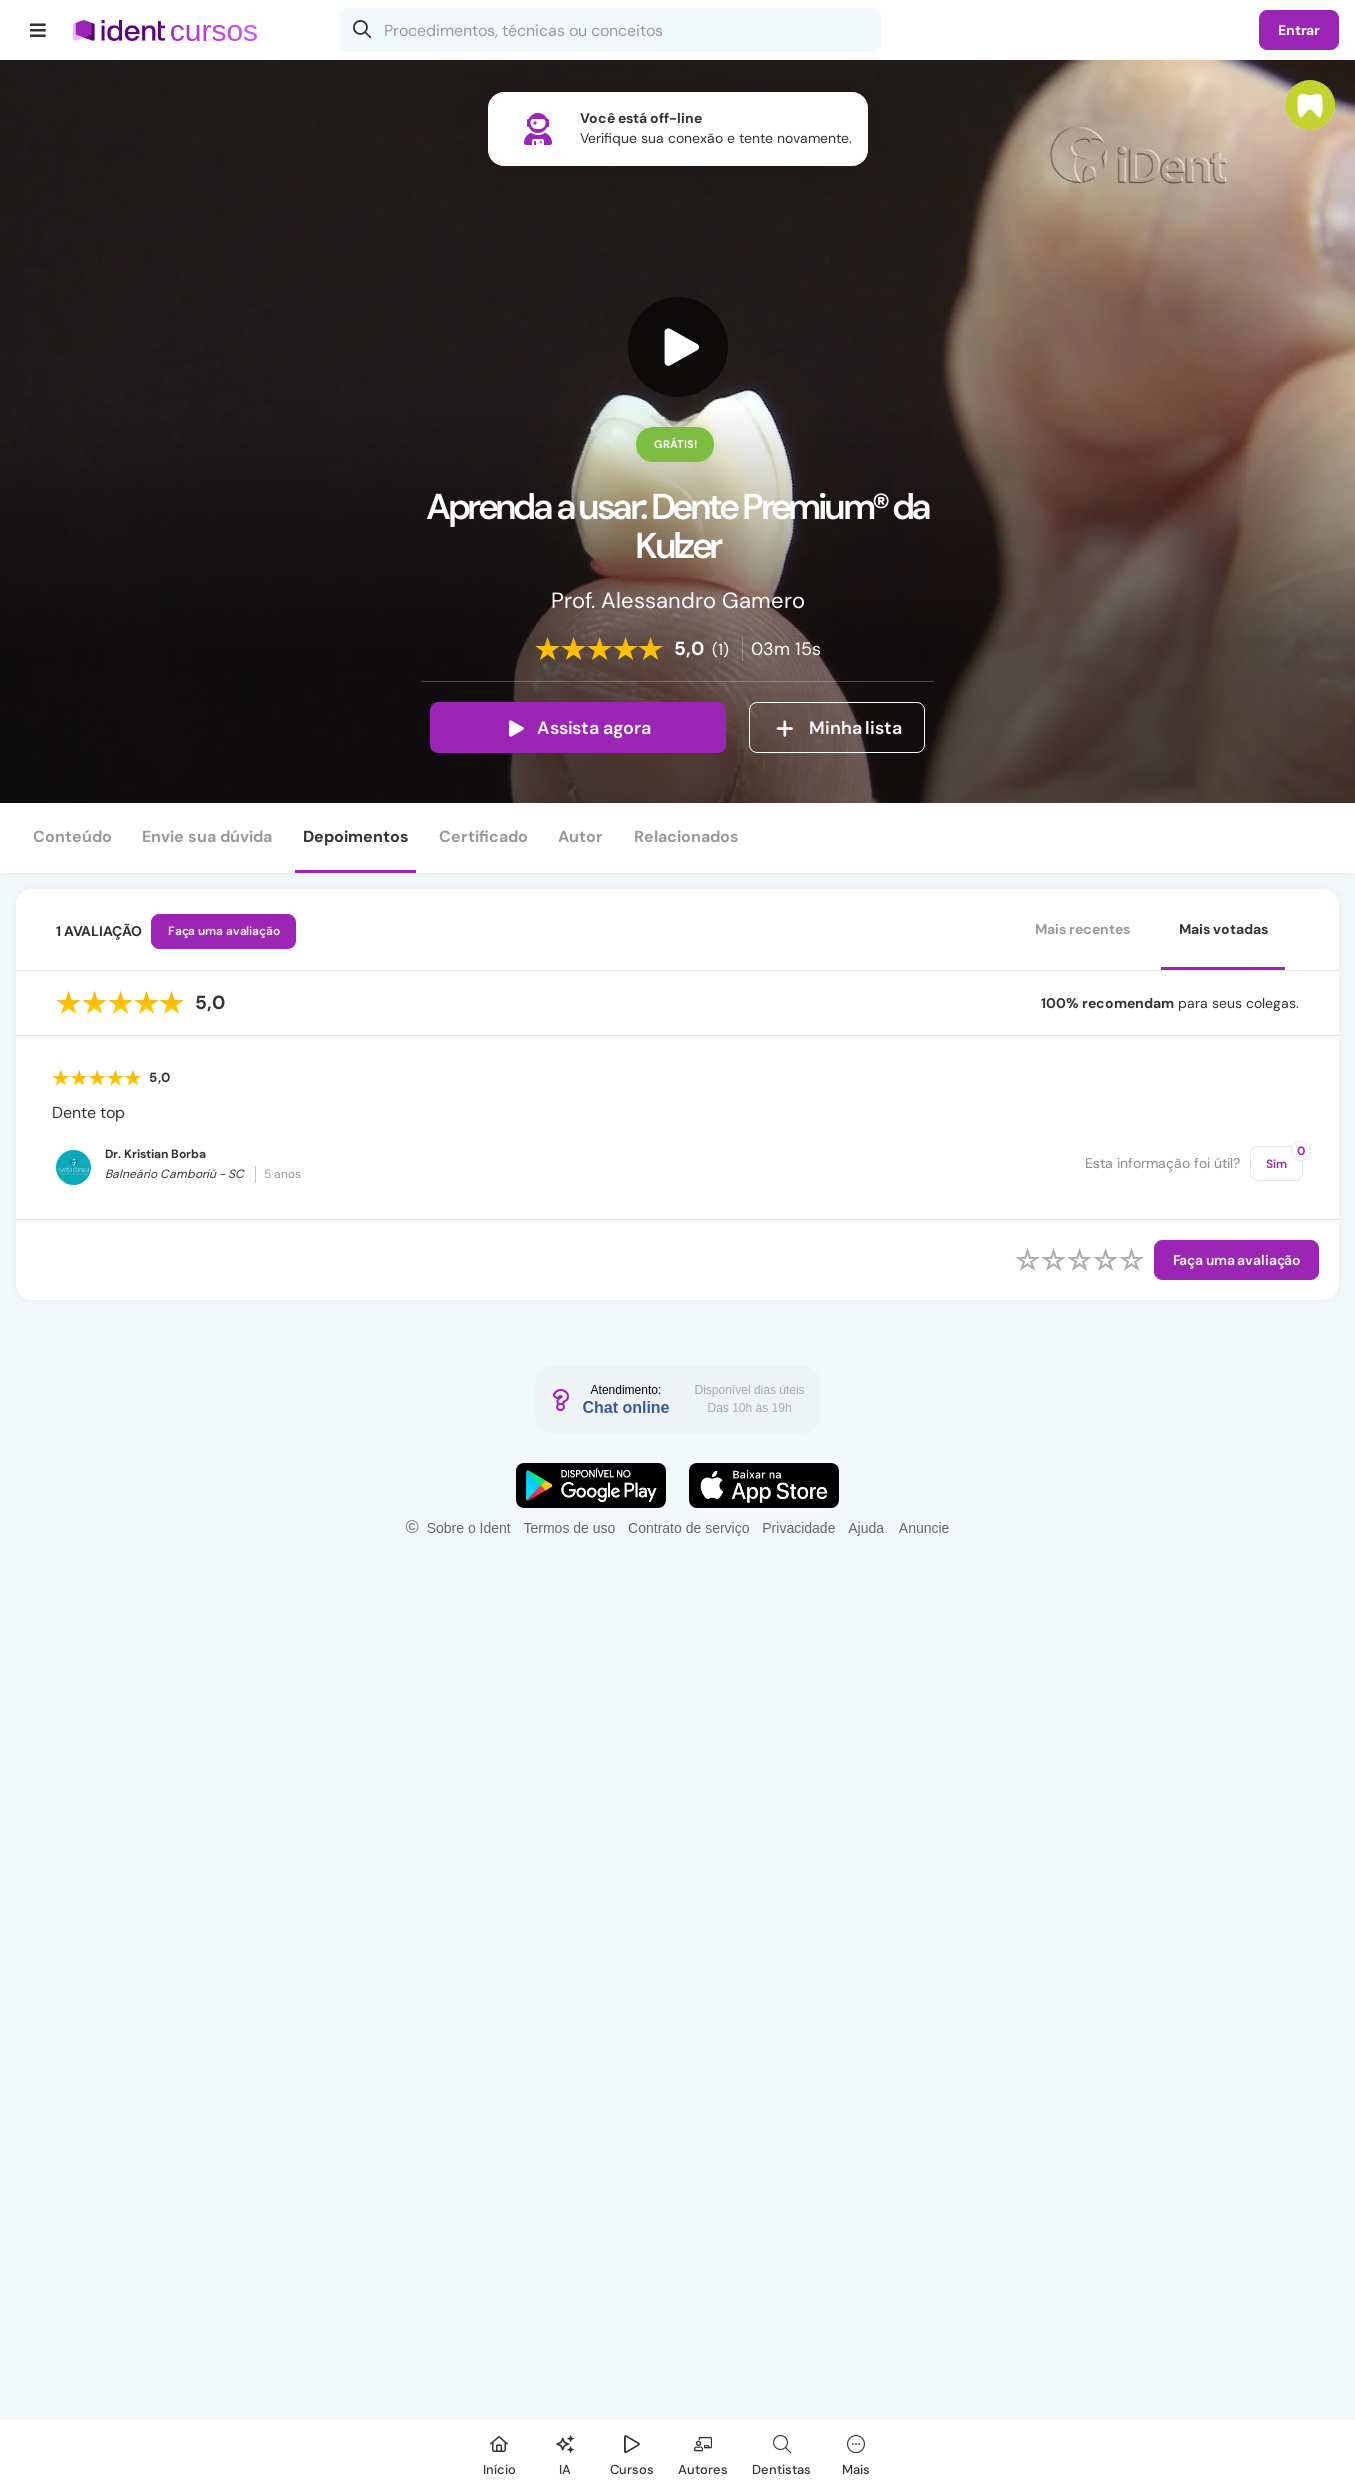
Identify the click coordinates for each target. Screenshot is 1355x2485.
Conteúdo (72, 836)
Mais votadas (1223, 929)
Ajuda (866, 1528)
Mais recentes (1082, 929)
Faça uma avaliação (224, 931)
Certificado (483, 836)
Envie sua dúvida (207, 836)
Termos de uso (569, 1528)
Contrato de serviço (688, 1528)
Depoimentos (356, 836)
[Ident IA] (565, 2452)
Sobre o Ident (469, 1528)
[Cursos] (632, 2452)
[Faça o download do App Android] (591, 1485)
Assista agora (578, 728)
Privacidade (798, 1528)
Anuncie (924, 1528)
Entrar (1299, 30)
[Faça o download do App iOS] (764, 1485)
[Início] (499, 2452)
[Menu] (38, 30)
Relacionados (686, 836)
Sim (1284, 1158)
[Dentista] (781, 2452)
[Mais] (856, 2452)
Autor (580, 836)
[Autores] (703, 2452)
